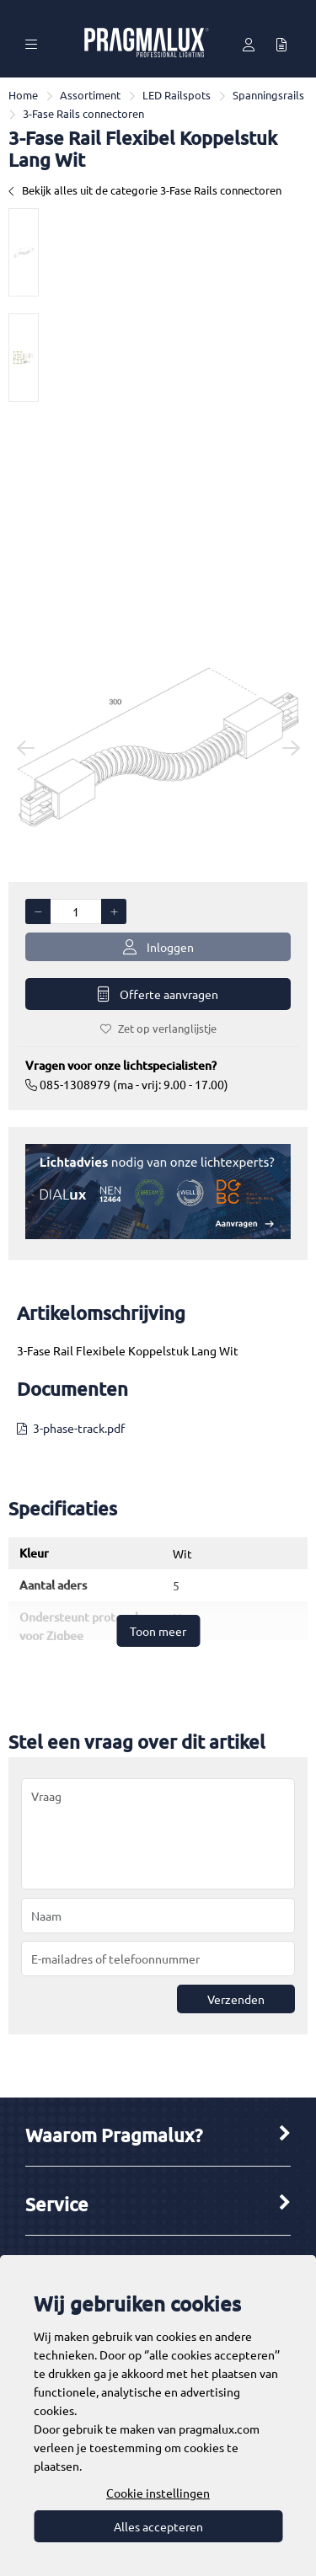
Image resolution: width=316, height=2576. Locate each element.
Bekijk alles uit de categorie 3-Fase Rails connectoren (144, 190)
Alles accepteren (158, 2526)
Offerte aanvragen (158, 994)
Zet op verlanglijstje (158, 1028)
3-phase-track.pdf (79, 1427)
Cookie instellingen (158, 2492)
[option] (23, 252)
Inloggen (158, 947)
